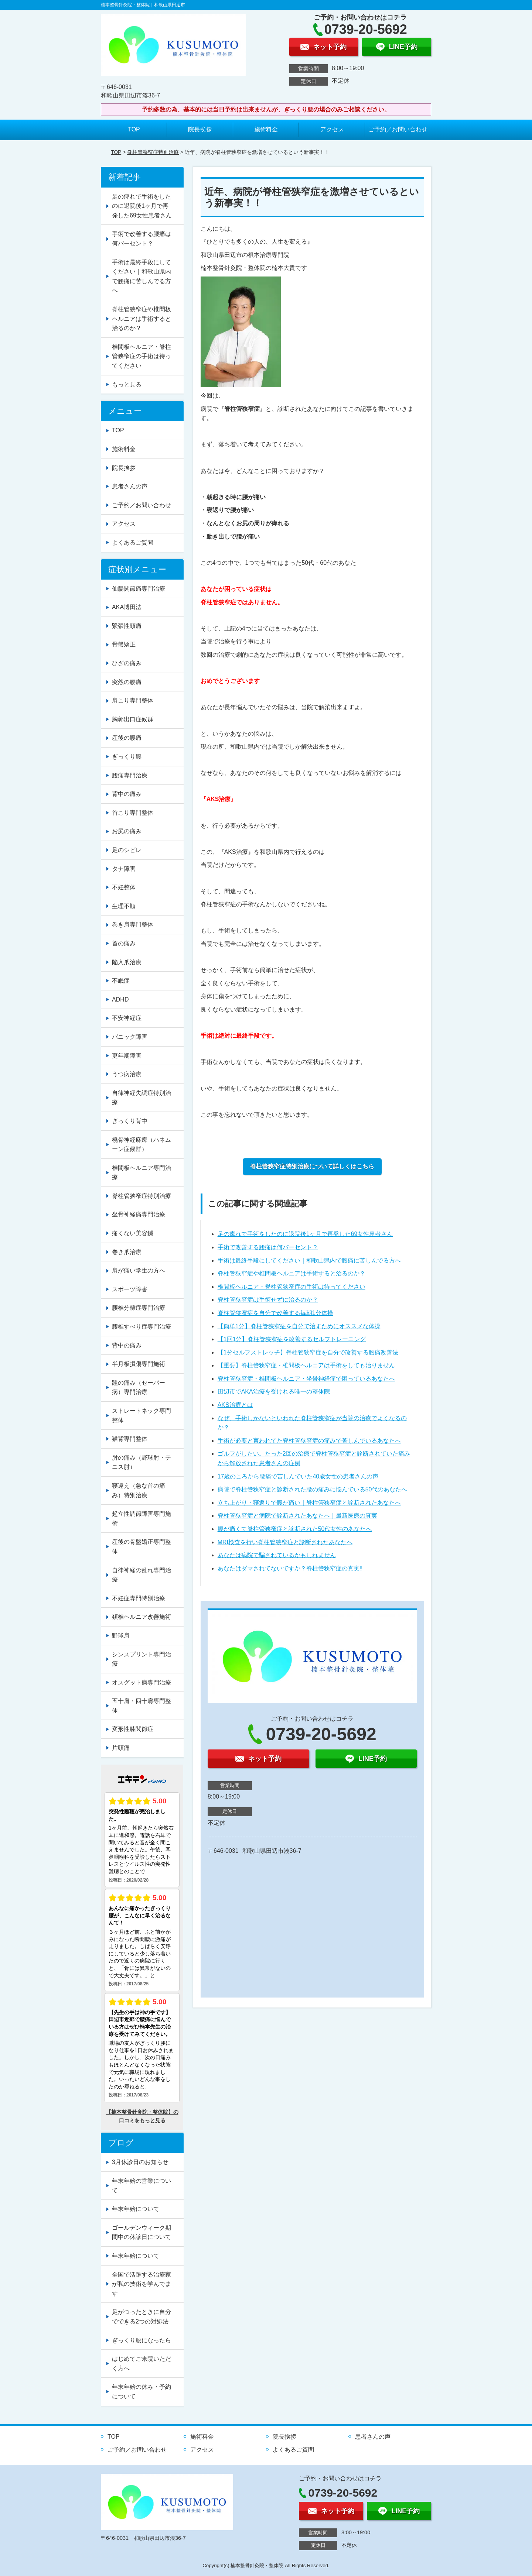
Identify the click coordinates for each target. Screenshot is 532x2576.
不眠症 (121, 981)
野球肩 (121, 1635)
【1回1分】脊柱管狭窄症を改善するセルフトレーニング (292, 1339)
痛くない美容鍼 (132, 1233)
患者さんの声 (129, 486)
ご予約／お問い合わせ (397, 129)
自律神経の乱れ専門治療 (141, 1575)
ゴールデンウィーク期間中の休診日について (141, 2232)
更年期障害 (126, 1055)
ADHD (120, 999)
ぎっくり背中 (129, 1121)
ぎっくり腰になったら (141, 2340)
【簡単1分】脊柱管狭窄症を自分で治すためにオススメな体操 (299, 1326)
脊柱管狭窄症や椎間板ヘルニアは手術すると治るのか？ (291, 1273)
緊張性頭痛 (126, 626)
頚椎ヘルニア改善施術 (141, 1617)
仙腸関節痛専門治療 (138, 588)
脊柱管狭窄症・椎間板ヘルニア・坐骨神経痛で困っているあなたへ (306, 1378)
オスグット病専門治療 (141, 1682)
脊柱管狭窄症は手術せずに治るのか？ (268, 1299)
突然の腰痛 (126, 682)
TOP (134, 129)
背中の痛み (126, 794)
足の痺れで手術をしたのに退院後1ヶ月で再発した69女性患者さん (305, 1234)
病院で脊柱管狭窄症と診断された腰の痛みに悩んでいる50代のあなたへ (312, 1489)
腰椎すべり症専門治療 (141, 1326)
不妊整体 (124, 887)
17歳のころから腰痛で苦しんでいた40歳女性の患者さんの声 (298, 1476)
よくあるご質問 (132, 542)
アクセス (332, 129)
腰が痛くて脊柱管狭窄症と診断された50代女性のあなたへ (295, 1529)
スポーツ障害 (129, 1289)
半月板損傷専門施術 (138, 1364)
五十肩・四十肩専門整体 (141, 1706)
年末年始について (135, 2209)
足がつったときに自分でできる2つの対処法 (141, 2317)
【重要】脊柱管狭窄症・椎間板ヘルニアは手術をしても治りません (306, 1365)
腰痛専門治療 (129, 775)
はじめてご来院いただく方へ (141, 2363)
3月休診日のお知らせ (140, 2162)
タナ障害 (124, 869)
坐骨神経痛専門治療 (138, 1214)
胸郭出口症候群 (132, 719)
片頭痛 (121, 1748)
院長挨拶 (200, 129)
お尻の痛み (126, 831)
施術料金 (266, 129)
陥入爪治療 (126, 962)
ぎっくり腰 (126, 756)
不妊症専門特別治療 (138, 1598)
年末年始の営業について (141, 2186)
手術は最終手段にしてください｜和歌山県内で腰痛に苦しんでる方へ (309, 1260)
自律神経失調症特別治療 (141, 1098)
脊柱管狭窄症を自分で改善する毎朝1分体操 (275, 1313)
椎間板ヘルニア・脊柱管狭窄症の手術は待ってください (291, 1287)
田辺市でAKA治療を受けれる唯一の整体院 (274, 1391)
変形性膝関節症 (132, 1729)
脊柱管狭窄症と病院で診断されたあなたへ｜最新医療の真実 (297, 1515)
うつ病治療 (126, 1074)
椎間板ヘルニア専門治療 (141, 1173)
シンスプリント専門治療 (141, 1659)
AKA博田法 (126, 607)
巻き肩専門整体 (132, 924)
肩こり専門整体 (132, 700)
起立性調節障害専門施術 (141, 1518)
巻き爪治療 (126, 1252)
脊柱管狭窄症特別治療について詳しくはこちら (312, 1166)
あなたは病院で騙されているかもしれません (277, 1555)
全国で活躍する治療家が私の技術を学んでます (141, 2284)
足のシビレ (126, 850)
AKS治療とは (235, 1405)
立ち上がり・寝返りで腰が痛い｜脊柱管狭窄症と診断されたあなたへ (309, 1503)
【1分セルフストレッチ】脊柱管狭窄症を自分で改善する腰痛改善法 (308, 1352)
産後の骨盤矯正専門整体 (141, 1547)
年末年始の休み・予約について (141, 2392)
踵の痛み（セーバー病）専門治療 (138, 1387)
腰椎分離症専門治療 (138, 1308)
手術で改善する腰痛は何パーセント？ (268, 1247)
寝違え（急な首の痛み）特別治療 (138, 1490)
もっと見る (126, 384)
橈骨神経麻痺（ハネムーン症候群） (141, 1145)
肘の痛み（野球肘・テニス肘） (141, 1462)
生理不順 (124, 906)
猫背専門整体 (129, 1439)
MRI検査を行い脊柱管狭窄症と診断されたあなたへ (285, 1542)
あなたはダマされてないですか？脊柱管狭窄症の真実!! (290, 1568)
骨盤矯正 (124, 644)
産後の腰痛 (126, 738)
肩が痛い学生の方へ (138, 1270)
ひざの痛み (126, 663)
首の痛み (124, 943)
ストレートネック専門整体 (141, 1415)
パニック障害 (129, 1037)
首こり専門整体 (132, 813)
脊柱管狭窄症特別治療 (153, 152)
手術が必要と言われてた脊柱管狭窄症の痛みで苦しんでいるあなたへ (309, 1441)
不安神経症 (126, 1018)
